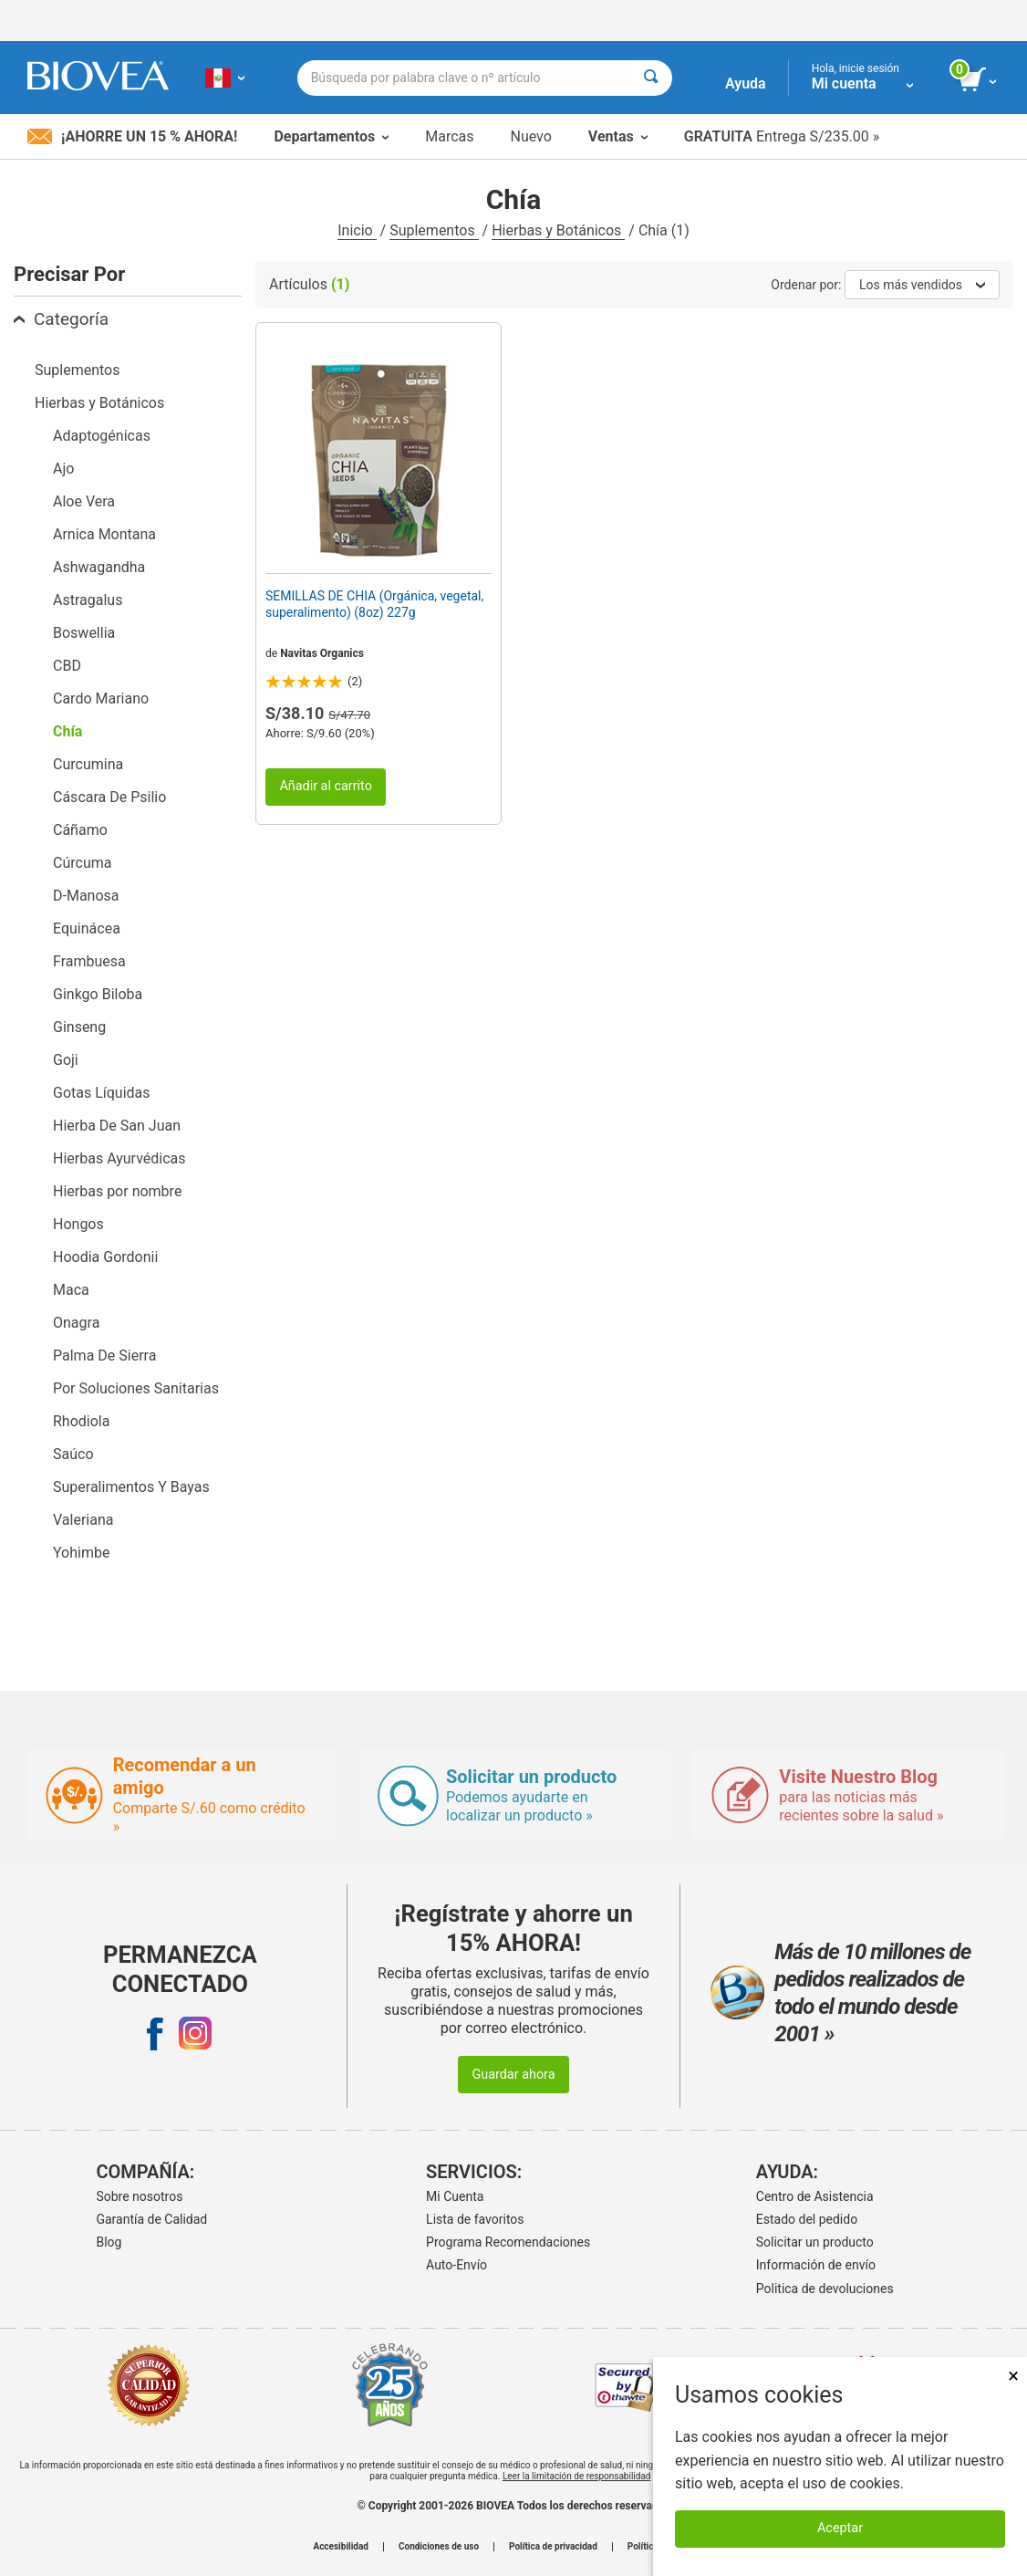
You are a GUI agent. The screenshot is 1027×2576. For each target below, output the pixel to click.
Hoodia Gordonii (105, 1257)
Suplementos (433, 230)
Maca (71, 1289)
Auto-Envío (456, 2265)
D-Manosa (86, 895)
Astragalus (87, 600)
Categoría (61, 318)
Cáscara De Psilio (109, 797)
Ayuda (745, 83)
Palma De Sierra (104, 1355)
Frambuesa (89, 961)
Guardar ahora (513, 2074)
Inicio (356, 230)
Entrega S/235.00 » (782, 136)
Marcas (449, 136)
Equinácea (86, 928)
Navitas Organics (322, 653)
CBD (67, 665)
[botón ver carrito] (979, 80)
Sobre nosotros (139, 2196)
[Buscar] (650, 78)
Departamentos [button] (331, 136)
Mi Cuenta (454, 2196)
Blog (108, 2242)
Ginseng (79, 1027)
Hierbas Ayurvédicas (119, 1158)
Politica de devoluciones (825, 2288)
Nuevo (530, 136)
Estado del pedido (806, 2219)
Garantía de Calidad (151, 2219)
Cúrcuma (82, 862)
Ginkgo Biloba (97, 994)
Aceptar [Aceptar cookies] (840, 2528)
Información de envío (816, 2265)
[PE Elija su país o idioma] (224, 77)
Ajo (63, 468)
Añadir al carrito (325, 786)
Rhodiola (81, 1421)
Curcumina (88, 764)
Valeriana (83, 1519)
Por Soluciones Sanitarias (136, 1388)
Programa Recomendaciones (508, 2242)
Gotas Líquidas (101, 1092)
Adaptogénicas (101, 435)
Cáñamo (80, 830)
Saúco (73, 1454)
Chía (67, 731)
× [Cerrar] (1013, 2375)
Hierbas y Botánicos (558, 230)
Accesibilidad (340, 2546)
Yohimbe (81, 1552)
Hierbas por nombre (117, 1191)
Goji (65, 1060)
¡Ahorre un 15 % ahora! (132, 136)
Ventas (618, 136)
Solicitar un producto (815, 2242)
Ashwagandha (99, 567)
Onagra (76, 1322)
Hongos (78, 1224)
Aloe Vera (84, 501)
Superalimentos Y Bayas (131, 1487)
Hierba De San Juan (117, 1125)
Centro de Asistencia (815, 2196)
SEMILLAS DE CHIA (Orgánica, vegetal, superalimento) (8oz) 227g (374, 604)
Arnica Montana (104, 534)
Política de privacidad (553, 2546)
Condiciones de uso (439, 2546)
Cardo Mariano (101, 698)
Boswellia (84, 632)
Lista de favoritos (475, 2219)
